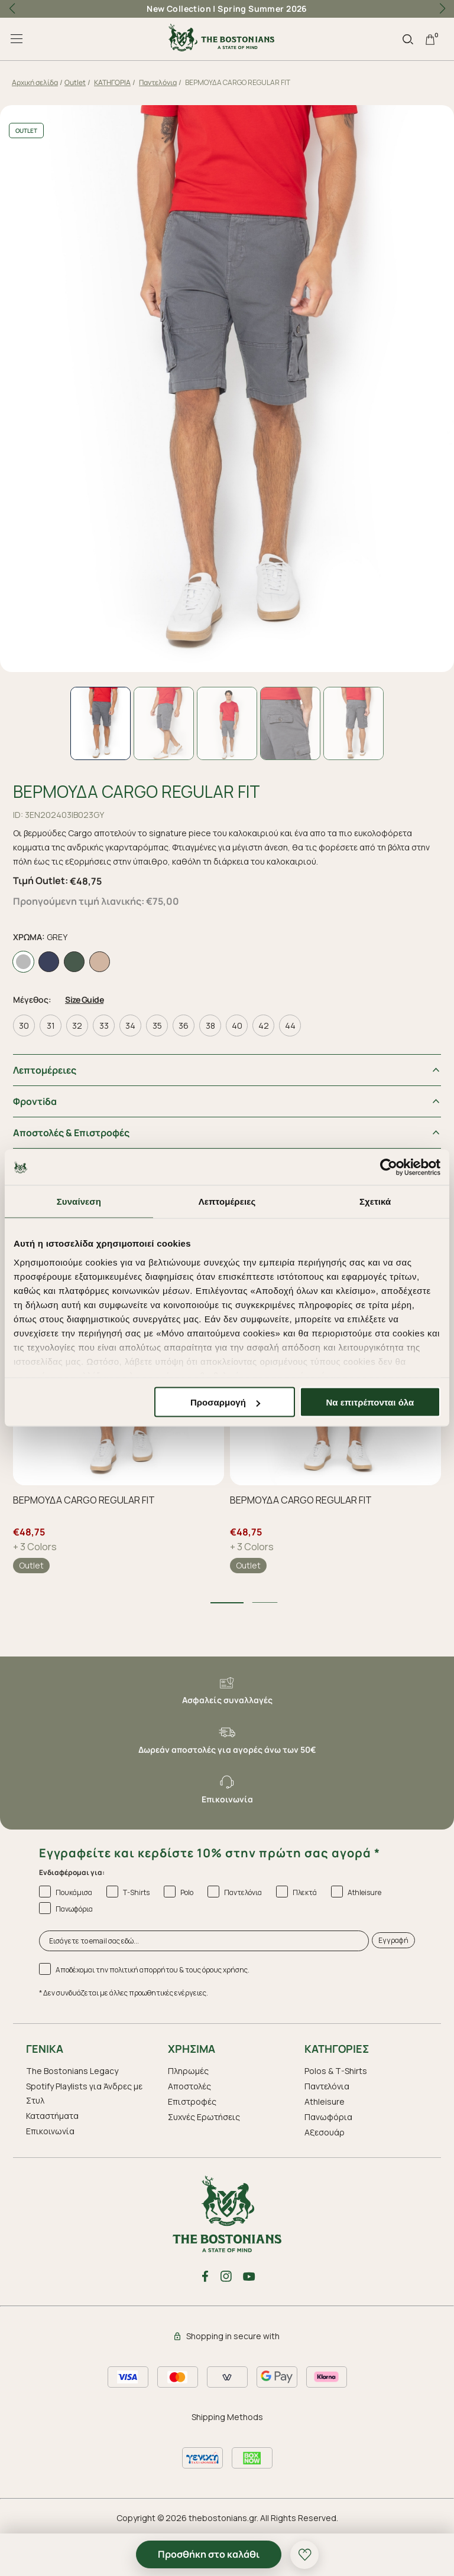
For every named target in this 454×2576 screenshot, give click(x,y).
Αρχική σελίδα (35, 82)
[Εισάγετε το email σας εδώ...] (204, 1937)
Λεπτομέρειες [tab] (227, 1201)
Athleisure (324, 2098)
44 (290, 1022)
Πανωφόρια (328, 2113)
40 (237, 1022)
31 (51, 1022)
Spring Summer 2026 (262, 8)
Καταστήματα (52, 2112)
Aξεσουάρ (324, 2128)
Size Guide (84, 996)
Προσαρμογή (225, 1402)
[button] (442, 9)
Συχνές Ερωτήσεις (204, 2113)
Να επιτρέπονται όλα (370, 1402)
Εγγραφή (393, 1937)
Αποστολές (189, 2082)
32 (77, 1022)
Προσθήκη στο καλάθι (209, 2554)
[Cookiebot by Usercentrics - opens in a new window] (388, 1167)
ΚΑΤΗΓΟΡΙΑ (112, 82)
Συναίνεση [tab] (79, 1201)
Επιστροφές (192, 2098)
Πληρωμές (188, 2067)
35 (157, 1022)
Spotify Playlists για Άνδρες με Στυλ (84, 2089)
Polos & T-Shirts (335, 2067)
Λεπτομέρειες (44, 1066)
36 (184, 1022)
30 (24, 1022)
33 (104, 1022)
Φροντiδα (35, 1097)
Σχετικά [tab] (375, 1201)
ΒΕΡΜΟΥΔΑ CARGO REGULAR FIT (84, 1496)
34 (130, 1022)
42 (263, 1022)
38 (210, 1022)
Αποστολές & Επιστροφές (71, 1129)
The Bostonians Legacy (72, 2067)
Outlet (75, 82)
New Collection (179, 8)
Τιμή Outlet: (40, 880)
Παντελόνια (158, 82)
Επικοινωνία (50, 2127)
